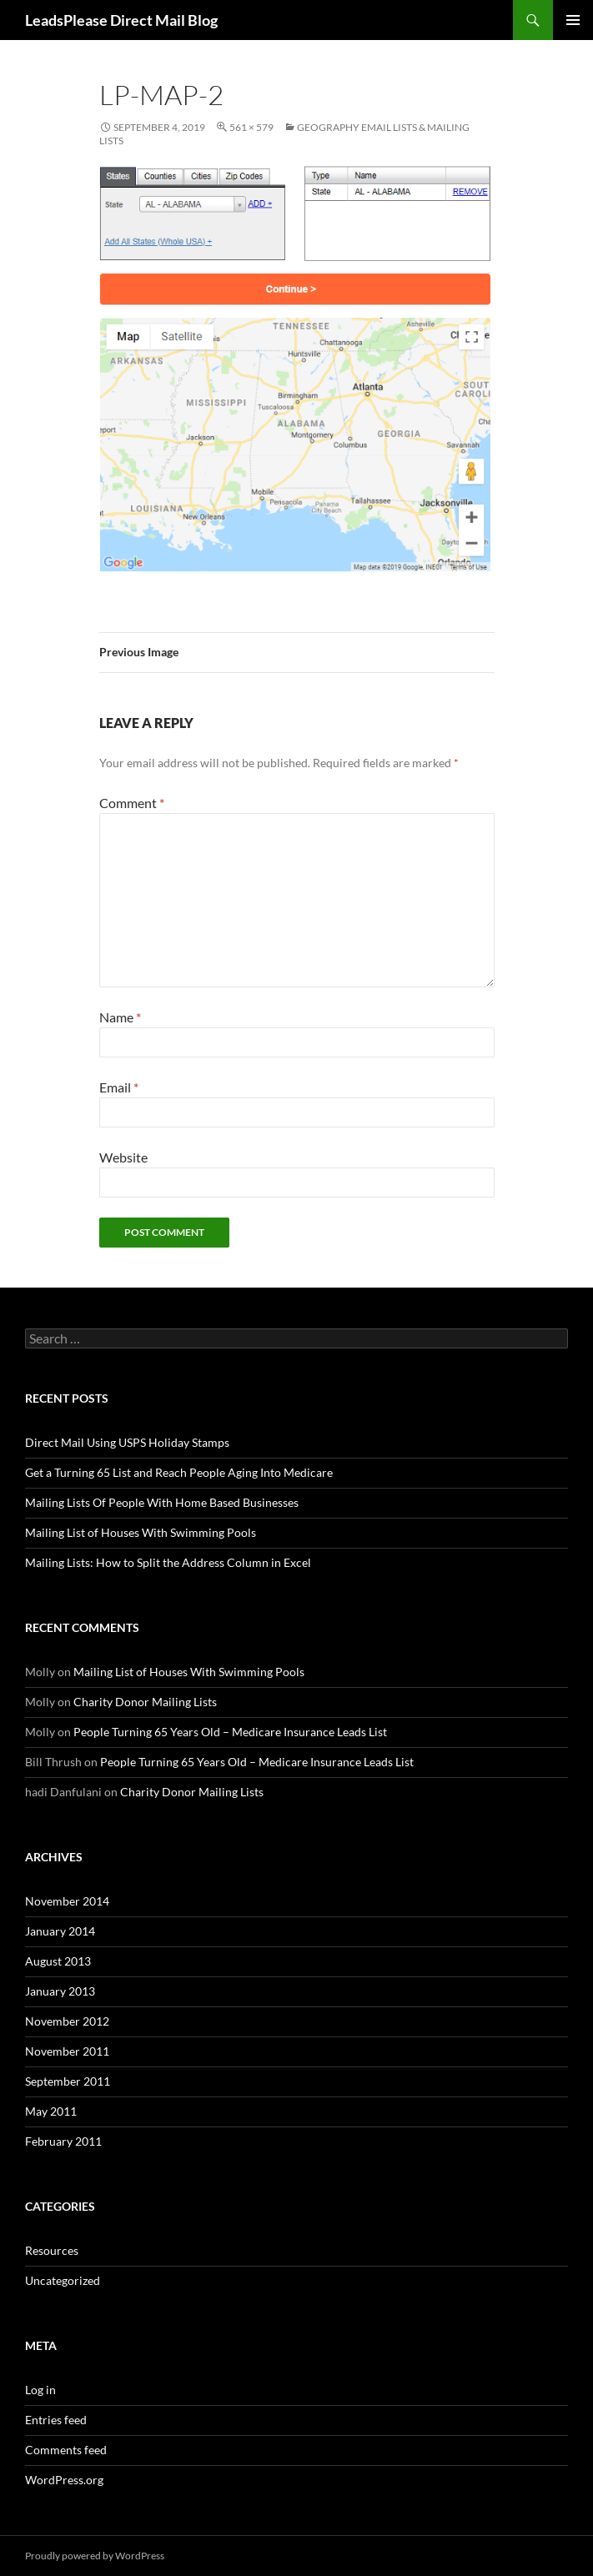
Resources (51, 2250)
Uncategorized (62, 2280)
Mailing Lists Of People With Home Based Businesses (162, 1502)
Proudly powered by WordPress (94, 2555)
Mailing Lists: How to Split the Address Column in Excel (168, 1562)
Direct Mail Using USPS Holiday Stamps (127, 1442)
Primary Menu (573, 20)
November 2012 (67, 2021)
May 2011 (51, 2111)
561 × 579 (251, 127)
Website (123, 1157)
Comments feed (66, 2450)
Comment (131, 803)
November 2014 (67, 1901)
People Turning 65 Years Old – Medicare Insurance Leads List (230, 1732)
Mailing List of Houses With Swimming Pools (140, 1532)
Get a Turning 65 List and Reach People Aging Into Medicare (179, 1472)
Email (118, 1087)
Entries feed (56, 2420)
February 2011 (63, 2141)
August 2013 (58, 1961)
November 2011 (67, 2051)
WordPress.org (64, 2480)
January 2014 (60, 1931)
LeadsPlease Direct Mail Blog (121, 20)
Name (120, 1017)
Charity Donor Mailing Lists (145, 1702)
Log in (40, 2390)
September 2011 (67, 2081)
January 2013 (60, 1991)
